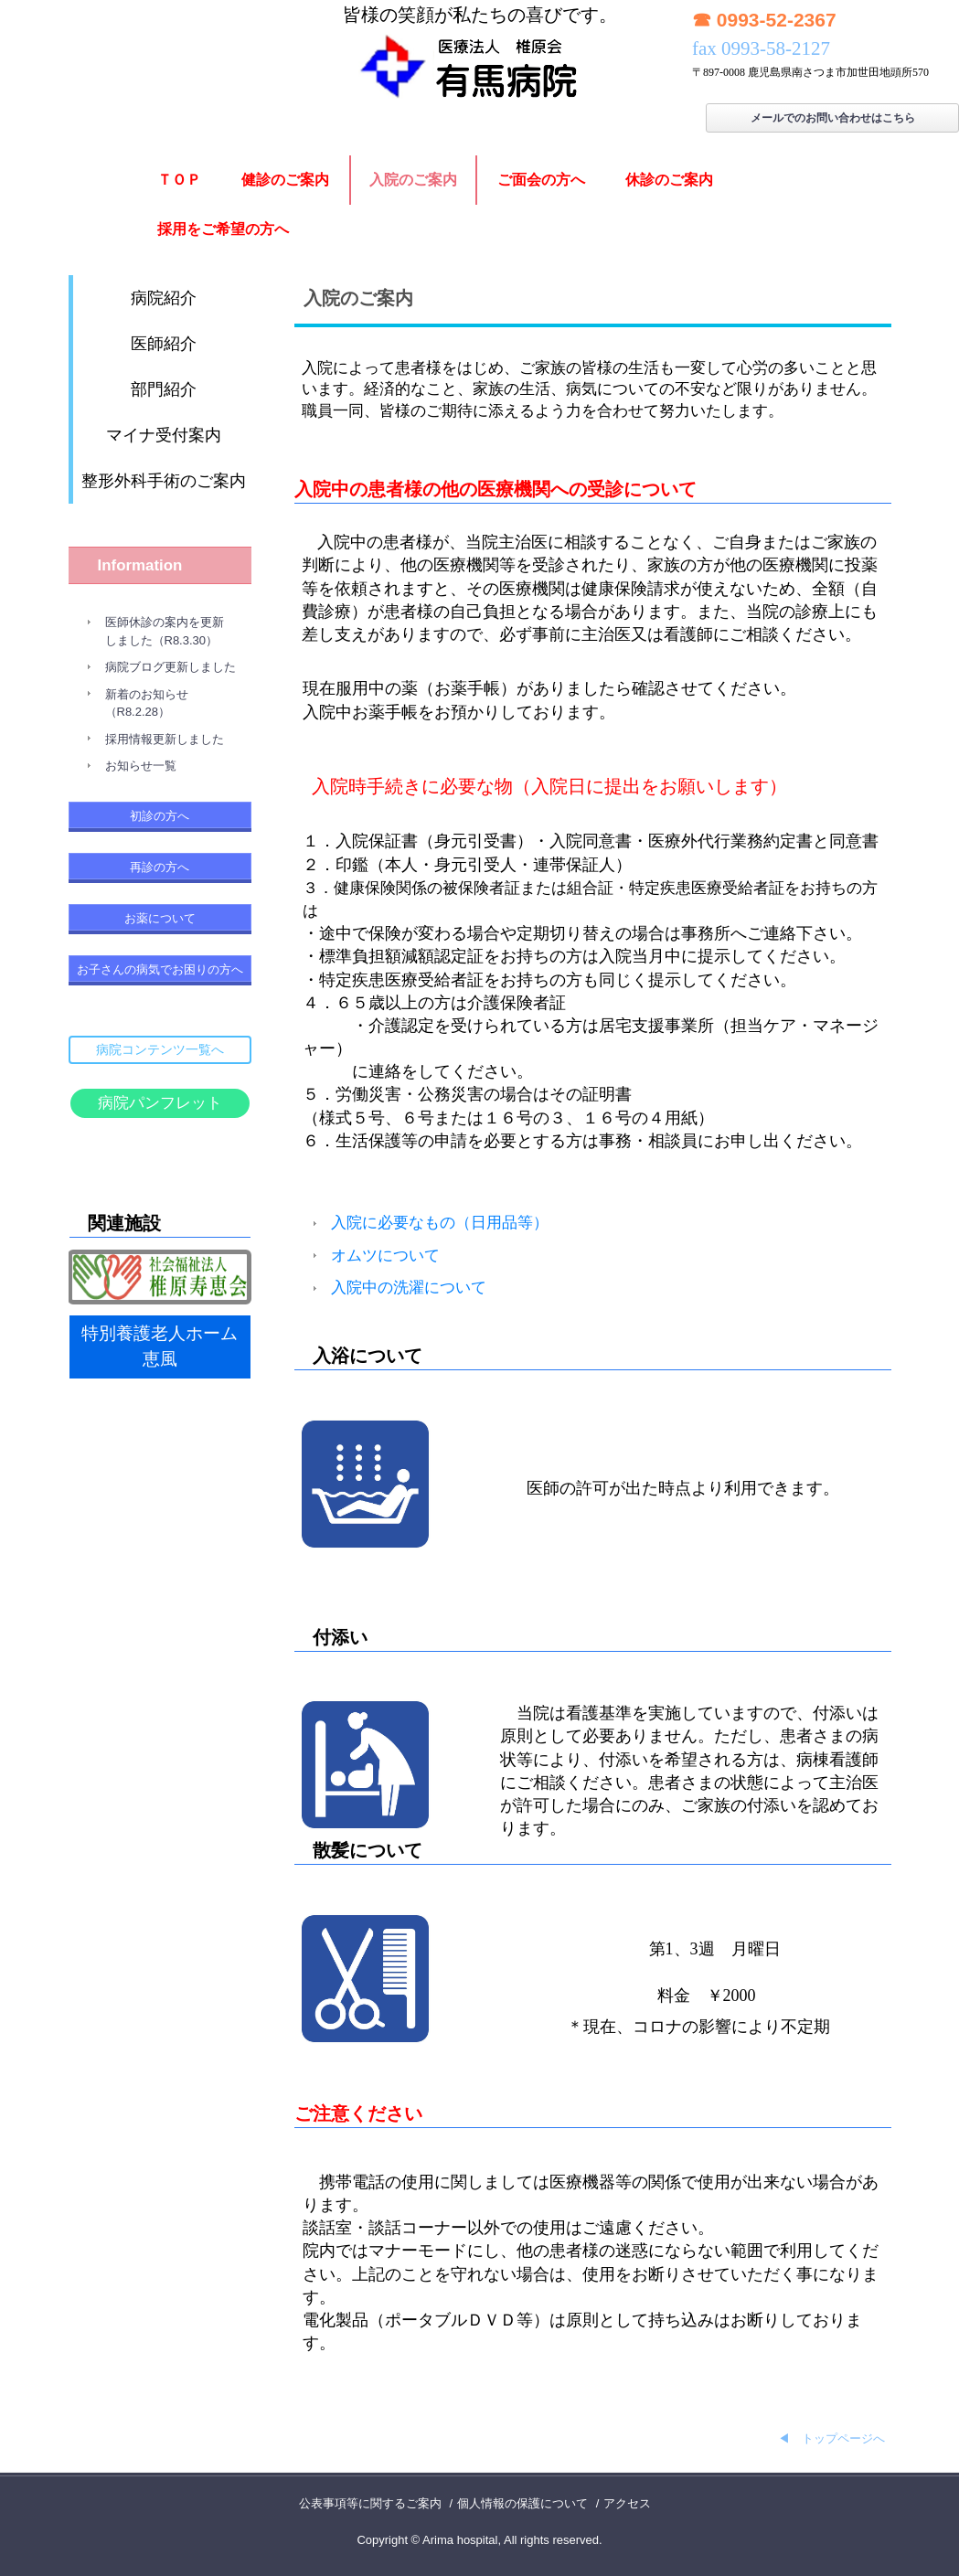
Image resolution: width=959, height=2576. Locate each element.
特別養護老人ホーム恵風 (159, 1346)
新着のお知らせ (146, 694)
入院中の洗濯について (408, 1287)
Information (140, 565)
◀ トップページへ (831, 2438)
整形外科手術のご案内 (163, 481)
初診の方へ (159, 816)
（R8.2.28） (138, 712)
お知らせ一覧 (140, 765)
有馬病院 (479, 51)
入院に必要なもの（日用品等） (440, 1222)
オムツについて (385, 1255)
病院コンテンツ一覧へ (160, 1049)
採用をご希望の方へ (223, 229)
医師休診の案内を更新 (164, 622)
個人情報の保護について (522, 2503)
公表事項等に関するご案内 (370, 2503)
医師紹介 (164, 344)
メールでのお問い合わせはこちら (833, 118)
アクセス (627, 2503)
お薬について (160, 918)
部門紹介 (164, 389)
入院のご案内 (413, 179)
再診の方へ (159, 867)
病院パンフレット (160, 1103)
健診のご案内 (285, 179)
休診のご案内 (669, 179)
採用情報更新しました (164, 739)
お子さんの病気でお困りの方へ (160, 969)
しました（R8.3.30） (161, 640)
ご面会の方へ (541, 179)
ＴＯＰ (179, 179)
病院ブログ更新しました (170, 667)
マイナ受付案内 (163, 435)
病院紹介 (164, 298)
